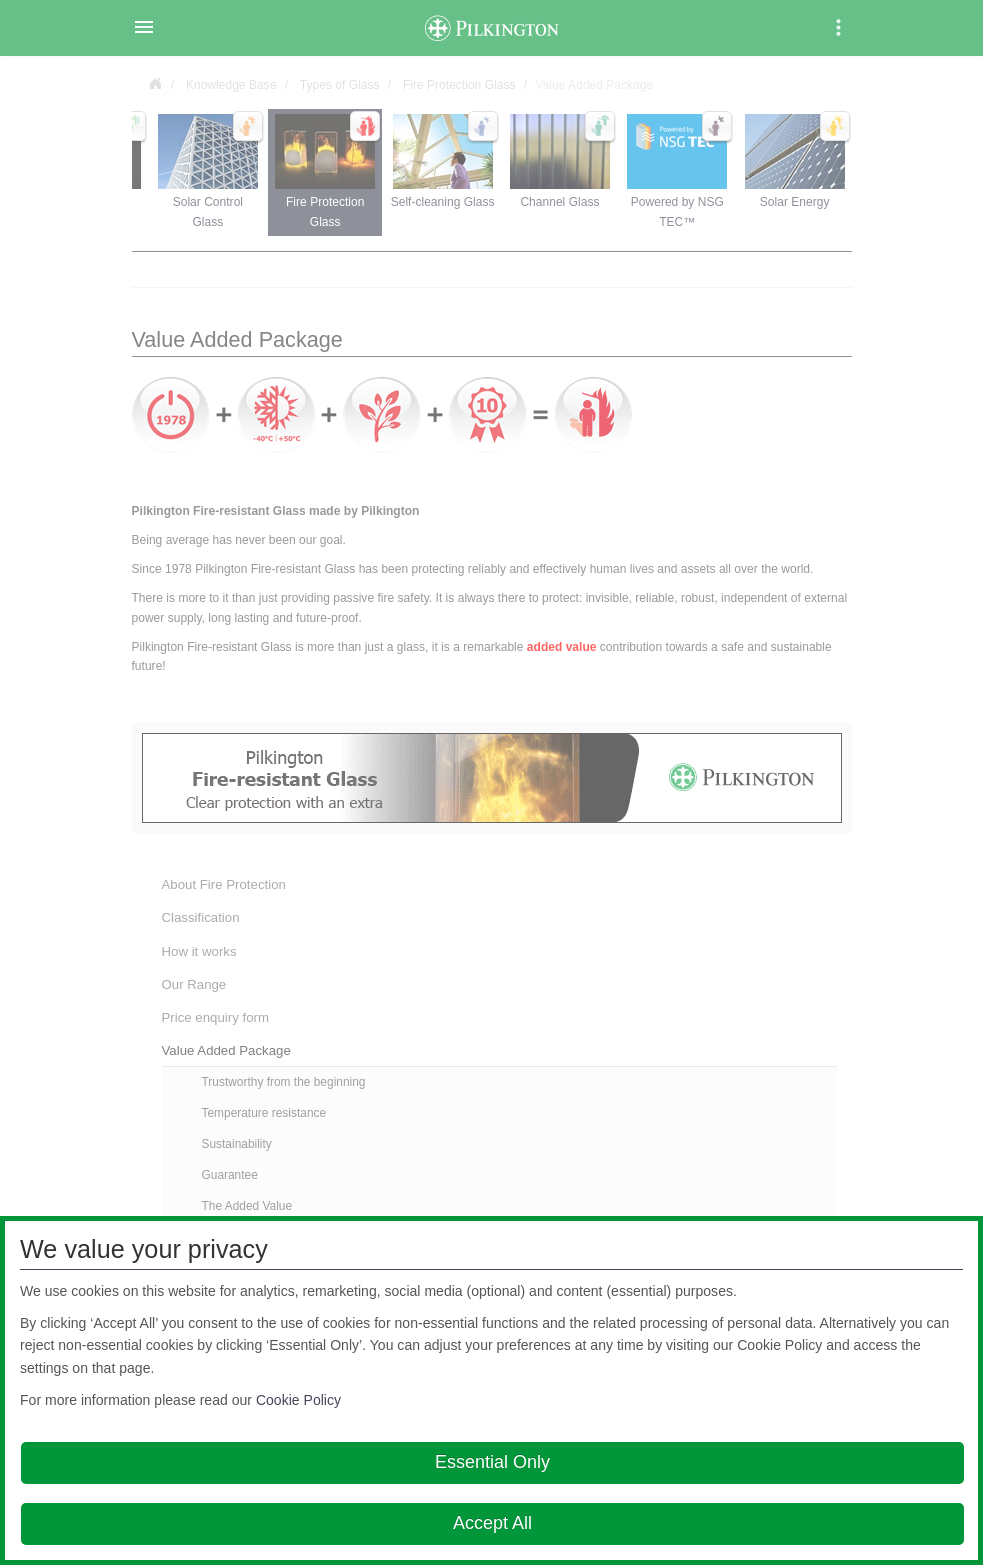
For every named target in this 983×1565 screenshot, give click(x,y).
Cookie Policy (298, 1400)
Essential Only (492, 1462)
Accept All (492, 1523)
